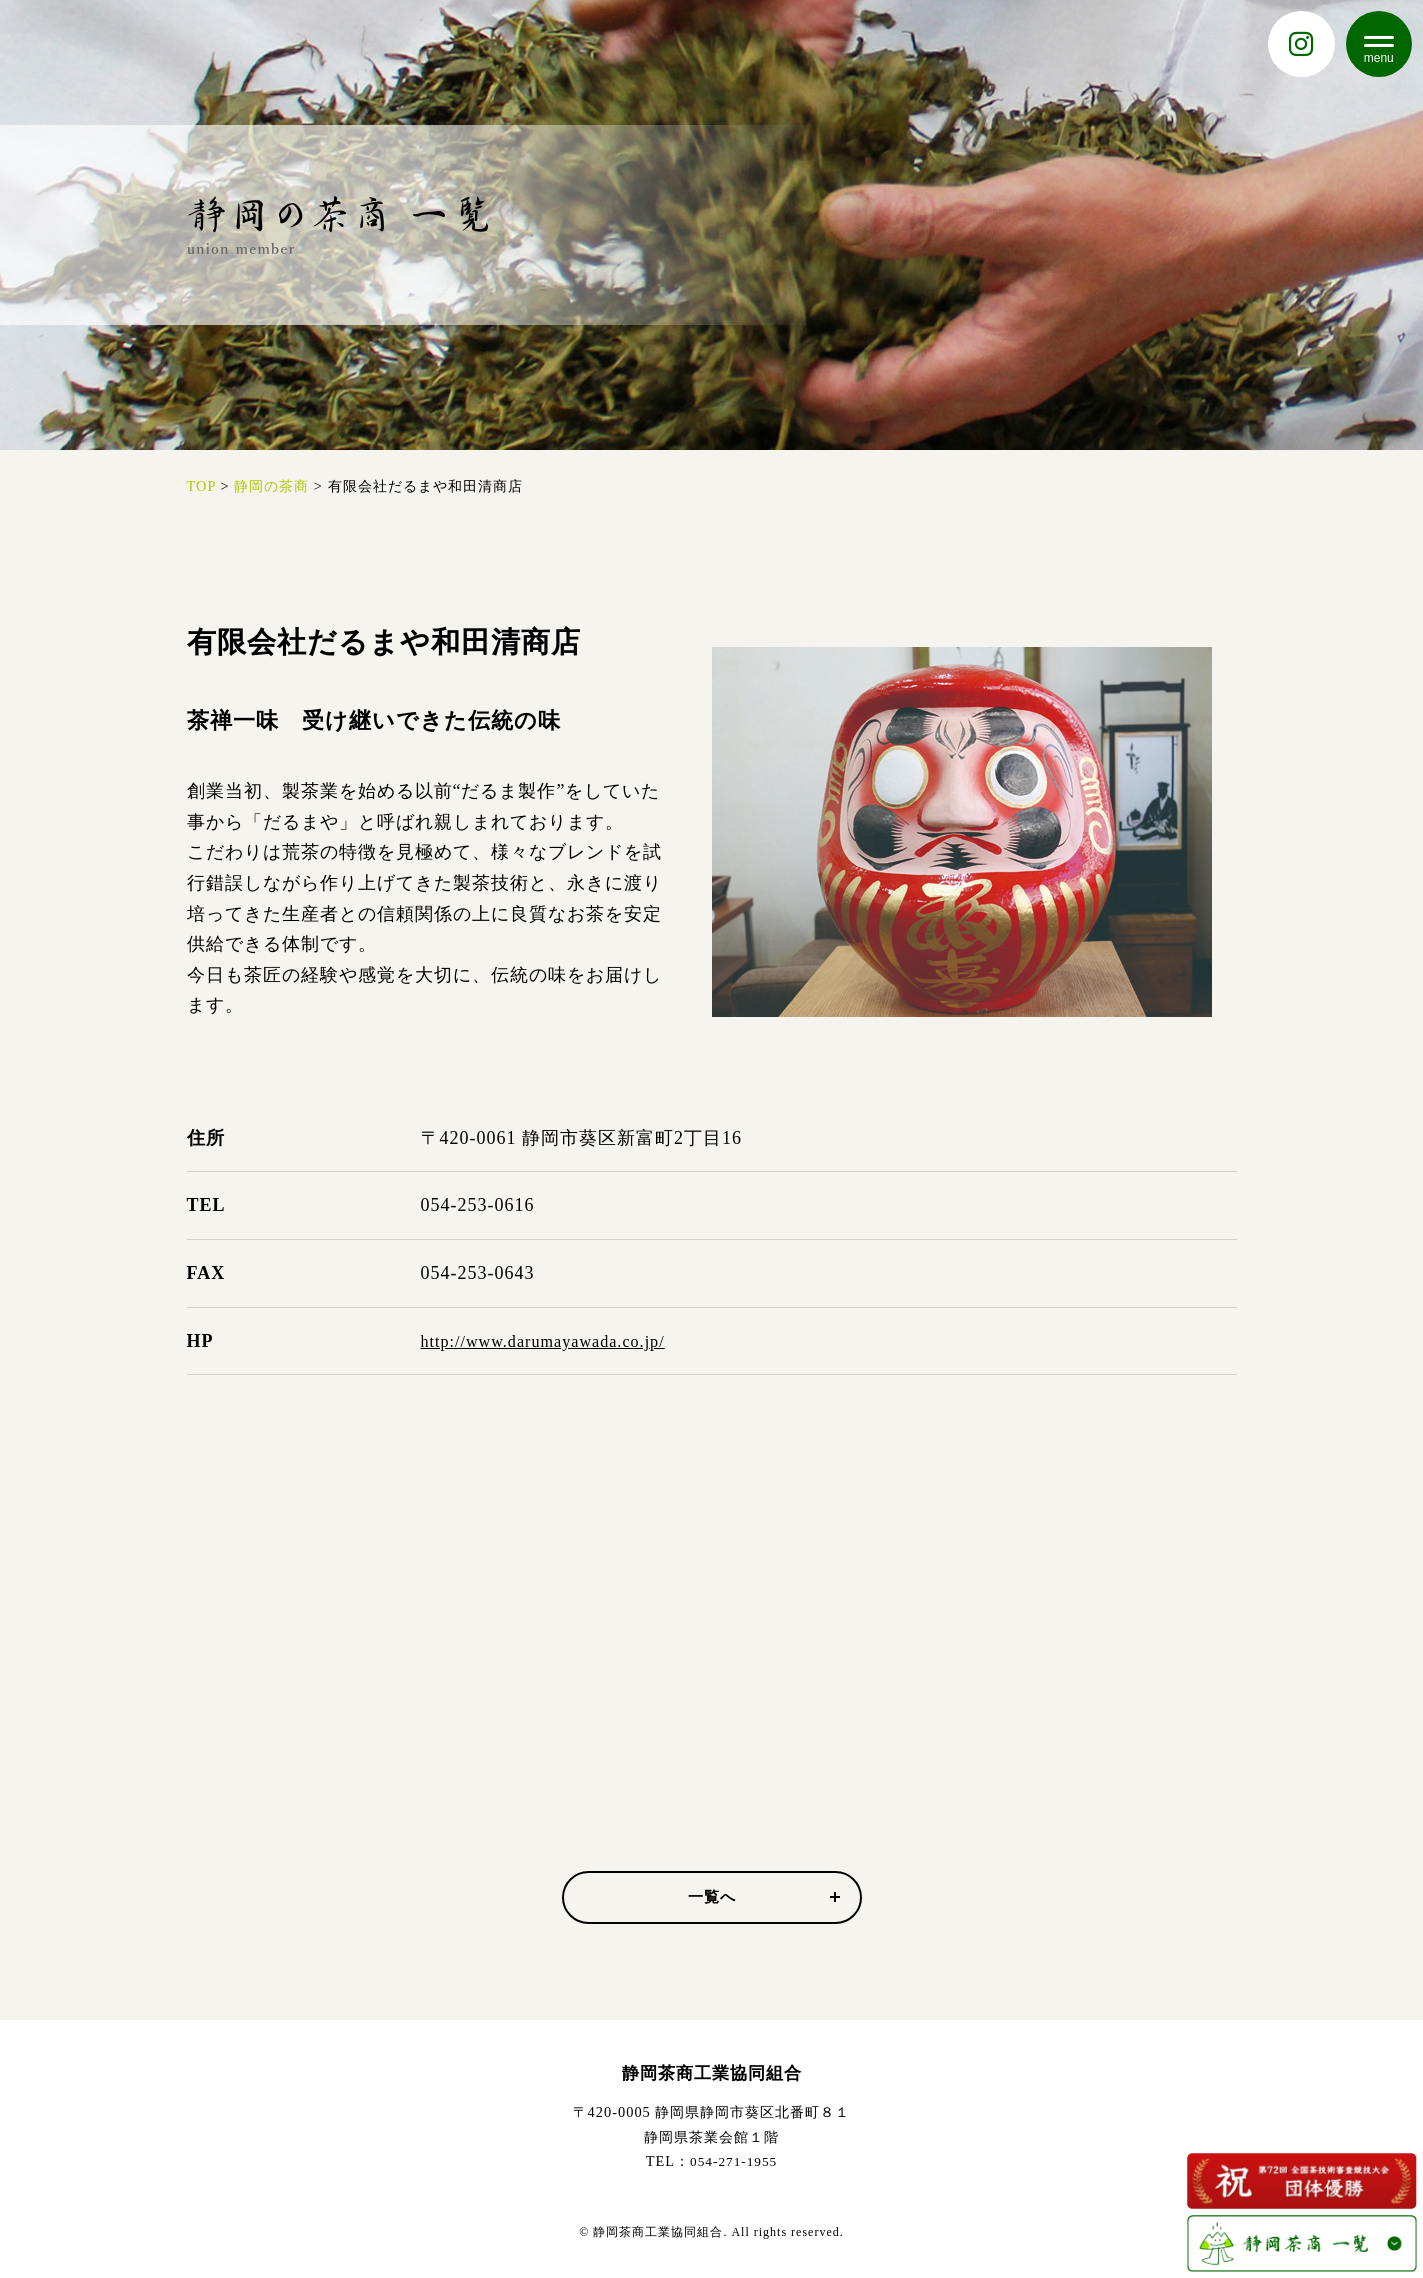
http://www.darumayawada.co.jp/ (555, 1341)
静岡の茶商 (271, 486)
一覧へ (762, 1898)
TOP (201, 486)
